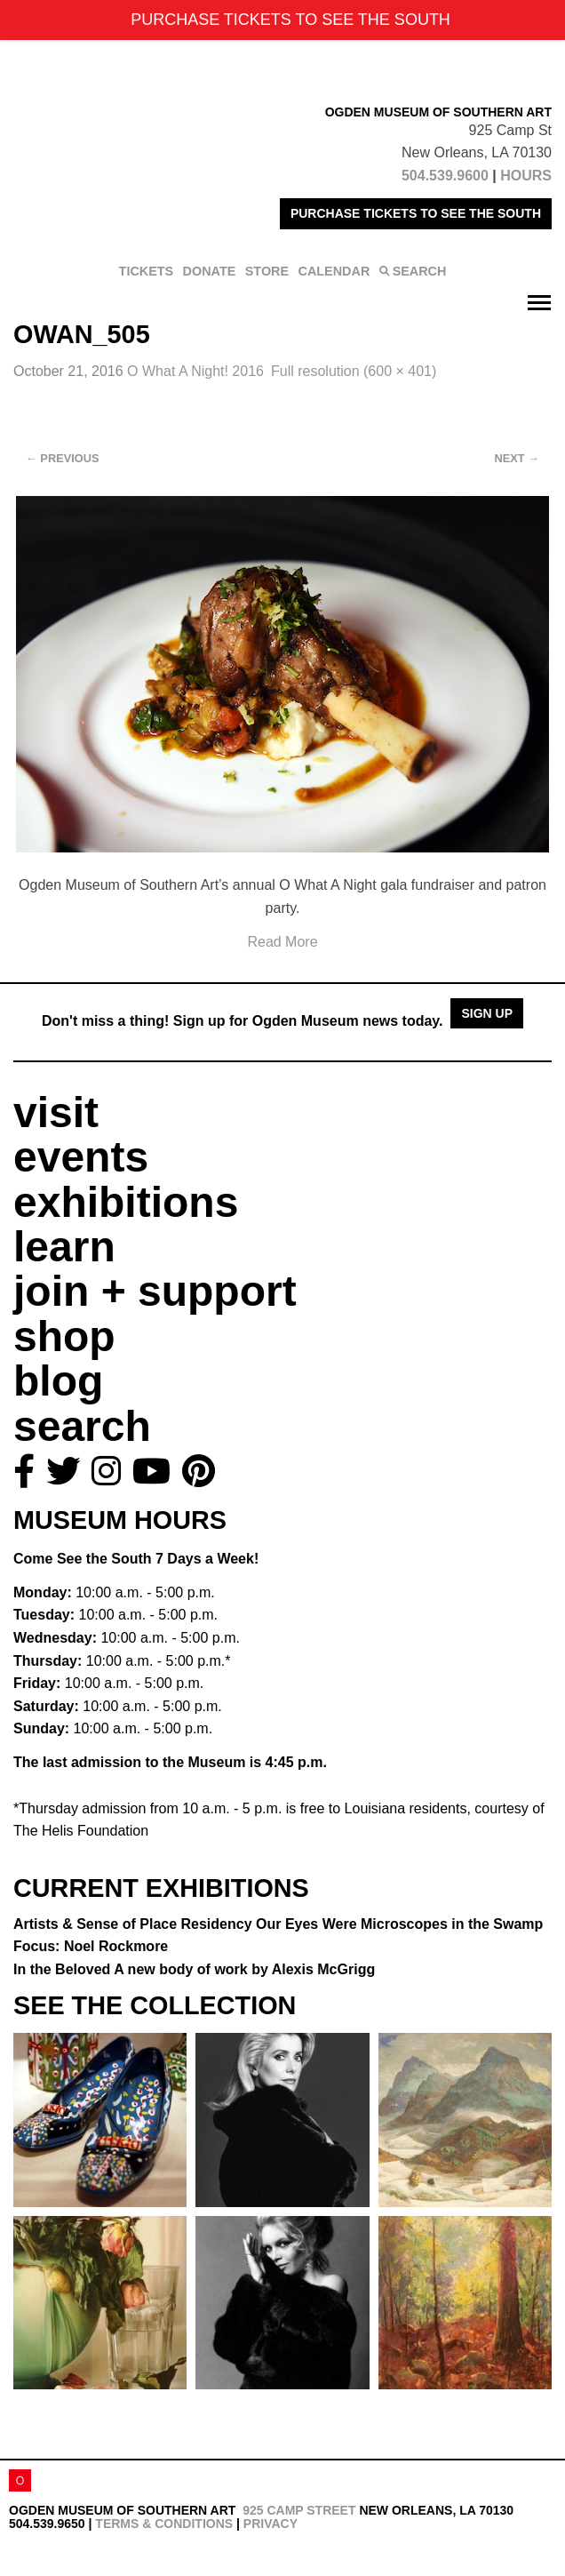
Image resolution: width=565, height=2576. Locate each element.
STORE (267, 271)
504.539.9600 (445, 175)
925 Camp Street (299, 2510)
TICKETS (146, 271)
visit (56, 1112)
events (80, 1156)
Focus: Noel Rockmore (90, 1946)
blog (58, 1380)
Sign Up (487, 1013)
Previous (62, 458)
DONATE (209, 271)
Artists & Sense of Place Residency (278, 1924)
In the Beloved (194, 1969)
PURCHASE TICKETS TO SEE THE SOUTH (415, 213)
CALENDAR (334, 271)
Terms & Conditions (164, 2523)
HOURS (526, 175)
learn (64, 1246)
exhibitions (125, 1202)
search (82, 1426)
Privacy (270, 2523)
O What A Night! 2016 (195, 371)
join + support (155, 1291)
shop (64, 1336)
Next (517, 458)
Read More (282, 941)
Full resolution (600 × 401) (353, 371)
